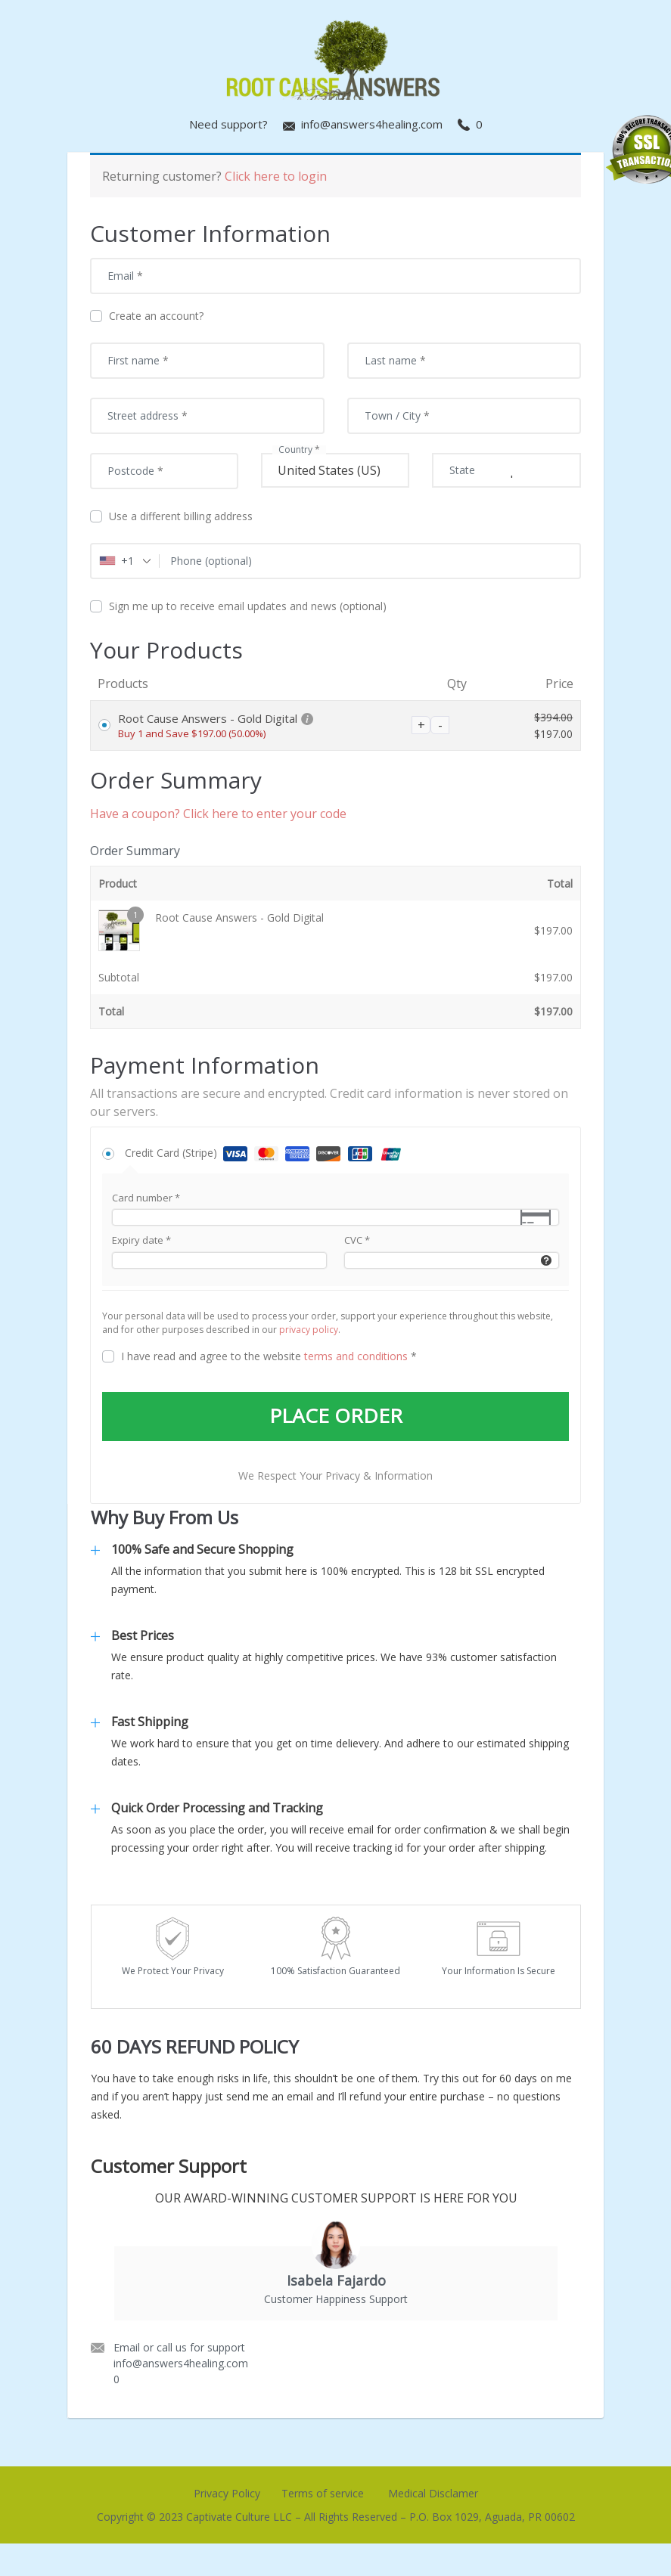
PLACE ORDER (335, 1417)
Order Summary (135, 850)
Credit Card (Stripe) (266, 1152)
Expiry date (141, 1240)
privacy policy (308, 1329)
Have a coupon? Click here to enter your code (218, 813)
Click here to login (276, 176)
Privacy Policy (227, 2494)
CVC (357, 1240)
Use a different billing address (173, 516)
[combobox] (125, 561)
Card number (146, 1197)
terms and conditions (356, 1356)
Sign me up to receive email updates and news (238, 606)
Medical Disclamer (433, 2494)
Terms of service (322, 2494)
